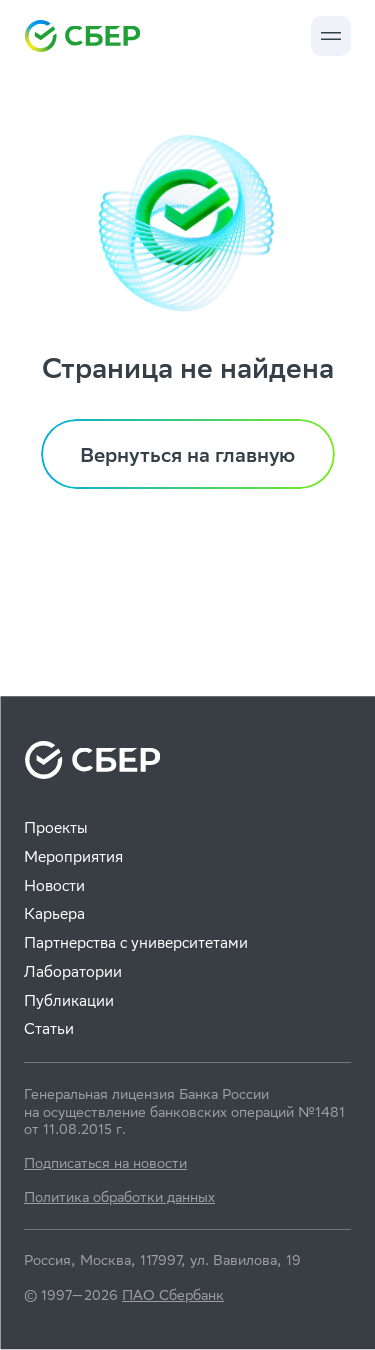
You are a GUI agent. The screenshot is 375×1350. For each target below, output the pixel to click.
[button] (331, 36)
